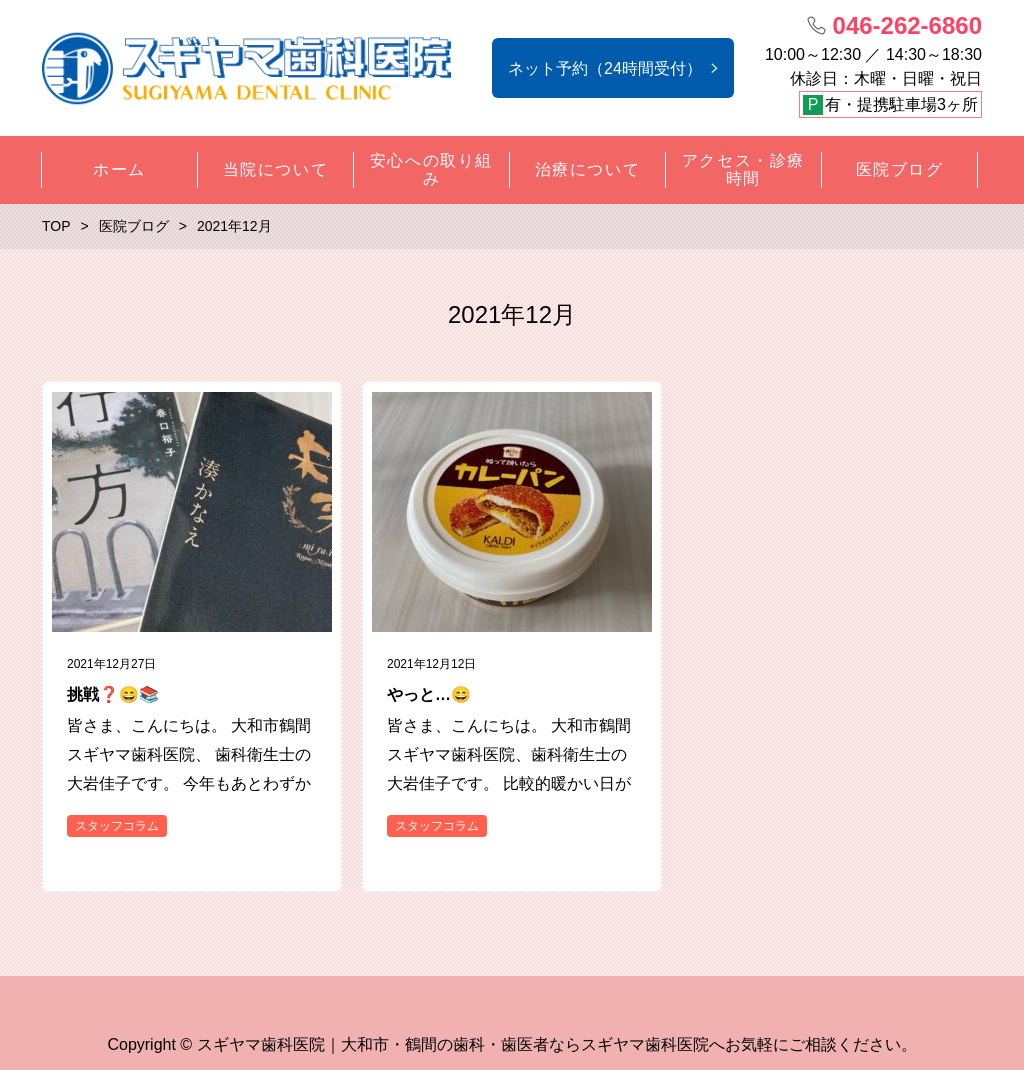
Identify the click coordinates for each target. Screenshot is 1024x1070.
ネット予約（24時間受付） (605, 68)
